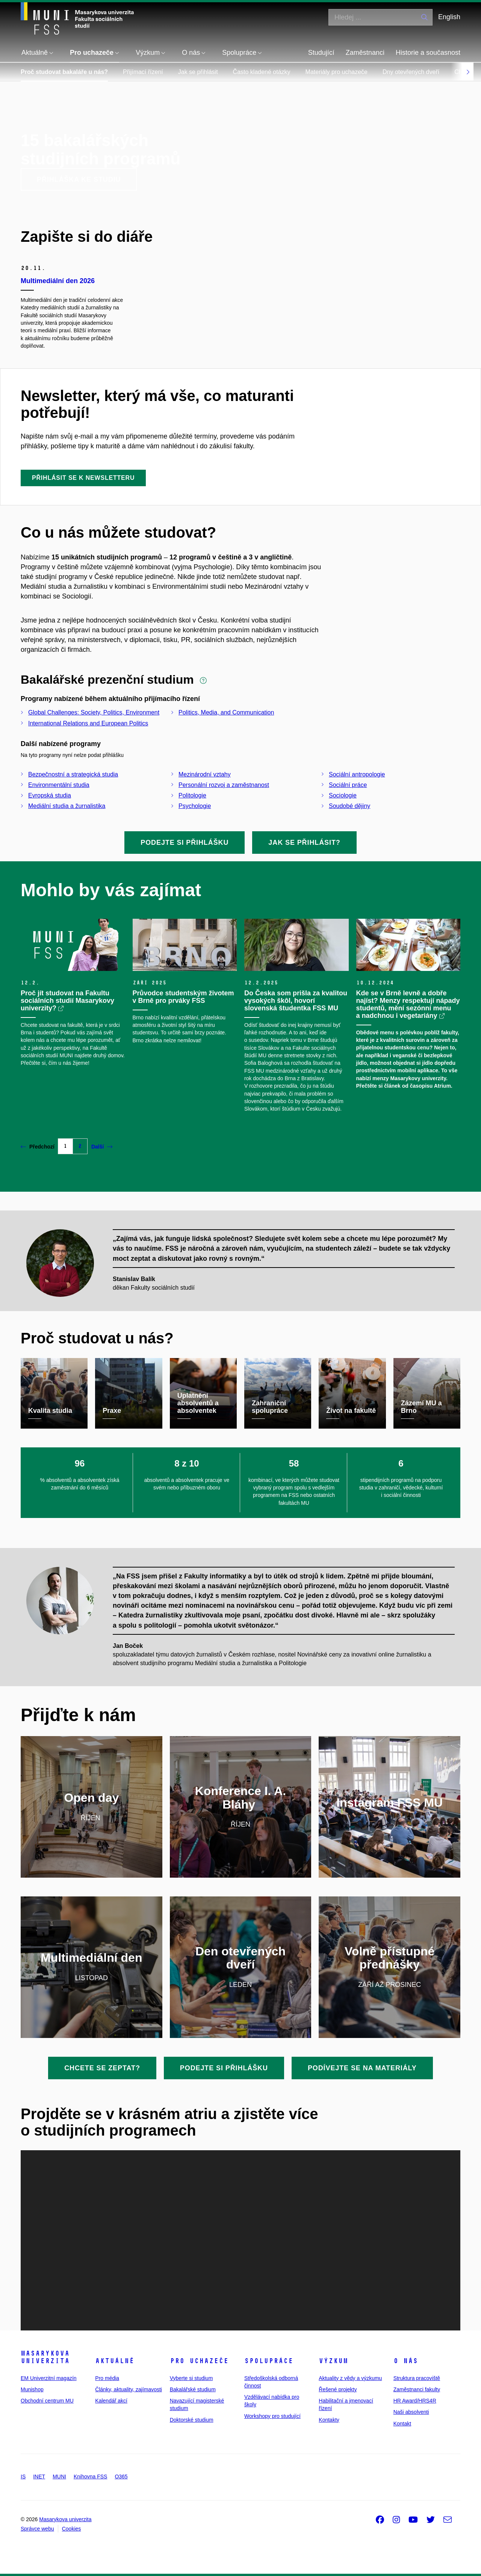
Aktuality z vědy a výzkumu (350, 2378)
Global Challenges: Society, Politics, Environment (93, 712)
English (449, 17)
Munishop (32, 2389)
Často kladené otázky (261, 72)
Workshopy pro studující (272, 2416)
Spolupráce (268, 2361)
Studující (321, 52)
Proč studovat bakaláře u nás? (64, 72)
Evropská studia (49, 795)
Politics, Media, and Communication (226, 712)
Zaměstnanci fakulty (416, 2389)
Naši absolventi (411, 2412)
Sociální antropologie (357, 774)
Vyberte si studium (191, 2378)
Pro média (107, 2378)
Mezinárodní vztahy (204, 774)
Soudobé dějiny (349, 806)
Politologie (192, 795)
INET (39, 2477)
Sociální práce (348, 785)
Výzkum (333, 2361)
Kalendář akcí (111, 2401)
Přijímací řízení (143, 72)
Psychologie (194, 806)
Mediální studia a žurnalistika (66, 806)
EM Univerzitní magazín (49, 2378)
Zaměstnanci (365, 52)
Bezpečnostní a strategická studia (73, 774)
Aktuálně (114, 2361)
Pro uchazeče (199, 2361)
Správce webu (37, 2529)
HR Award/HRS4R (414, 2401)
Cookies (71, 2529)
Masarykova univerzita (45, 2357)
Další (101, 1147)
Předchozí (37, 1147)
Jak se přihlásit (198, 72)
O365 (121, 2477)
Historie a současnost (428, 52)
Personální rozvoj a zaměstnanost (223, 785)
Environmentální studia (58, 785)
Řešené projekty (338, 2389)
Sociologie (343, 795)
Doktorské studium (191, 2420)
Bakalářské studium (193, 2389)
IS (23, 2477)
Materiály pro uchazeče (337, 72)
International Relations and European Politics (88, 723)
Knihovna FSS (90, 2477)
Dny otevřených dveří (411, 72)
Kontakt (402, 2424)
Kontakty (329, 2420)
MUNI (59, 2477)
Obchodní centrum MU (47, 2401)
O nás (405, 2361)
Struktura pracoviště (416, 2378)
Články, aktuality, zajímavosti (128, 2389)
